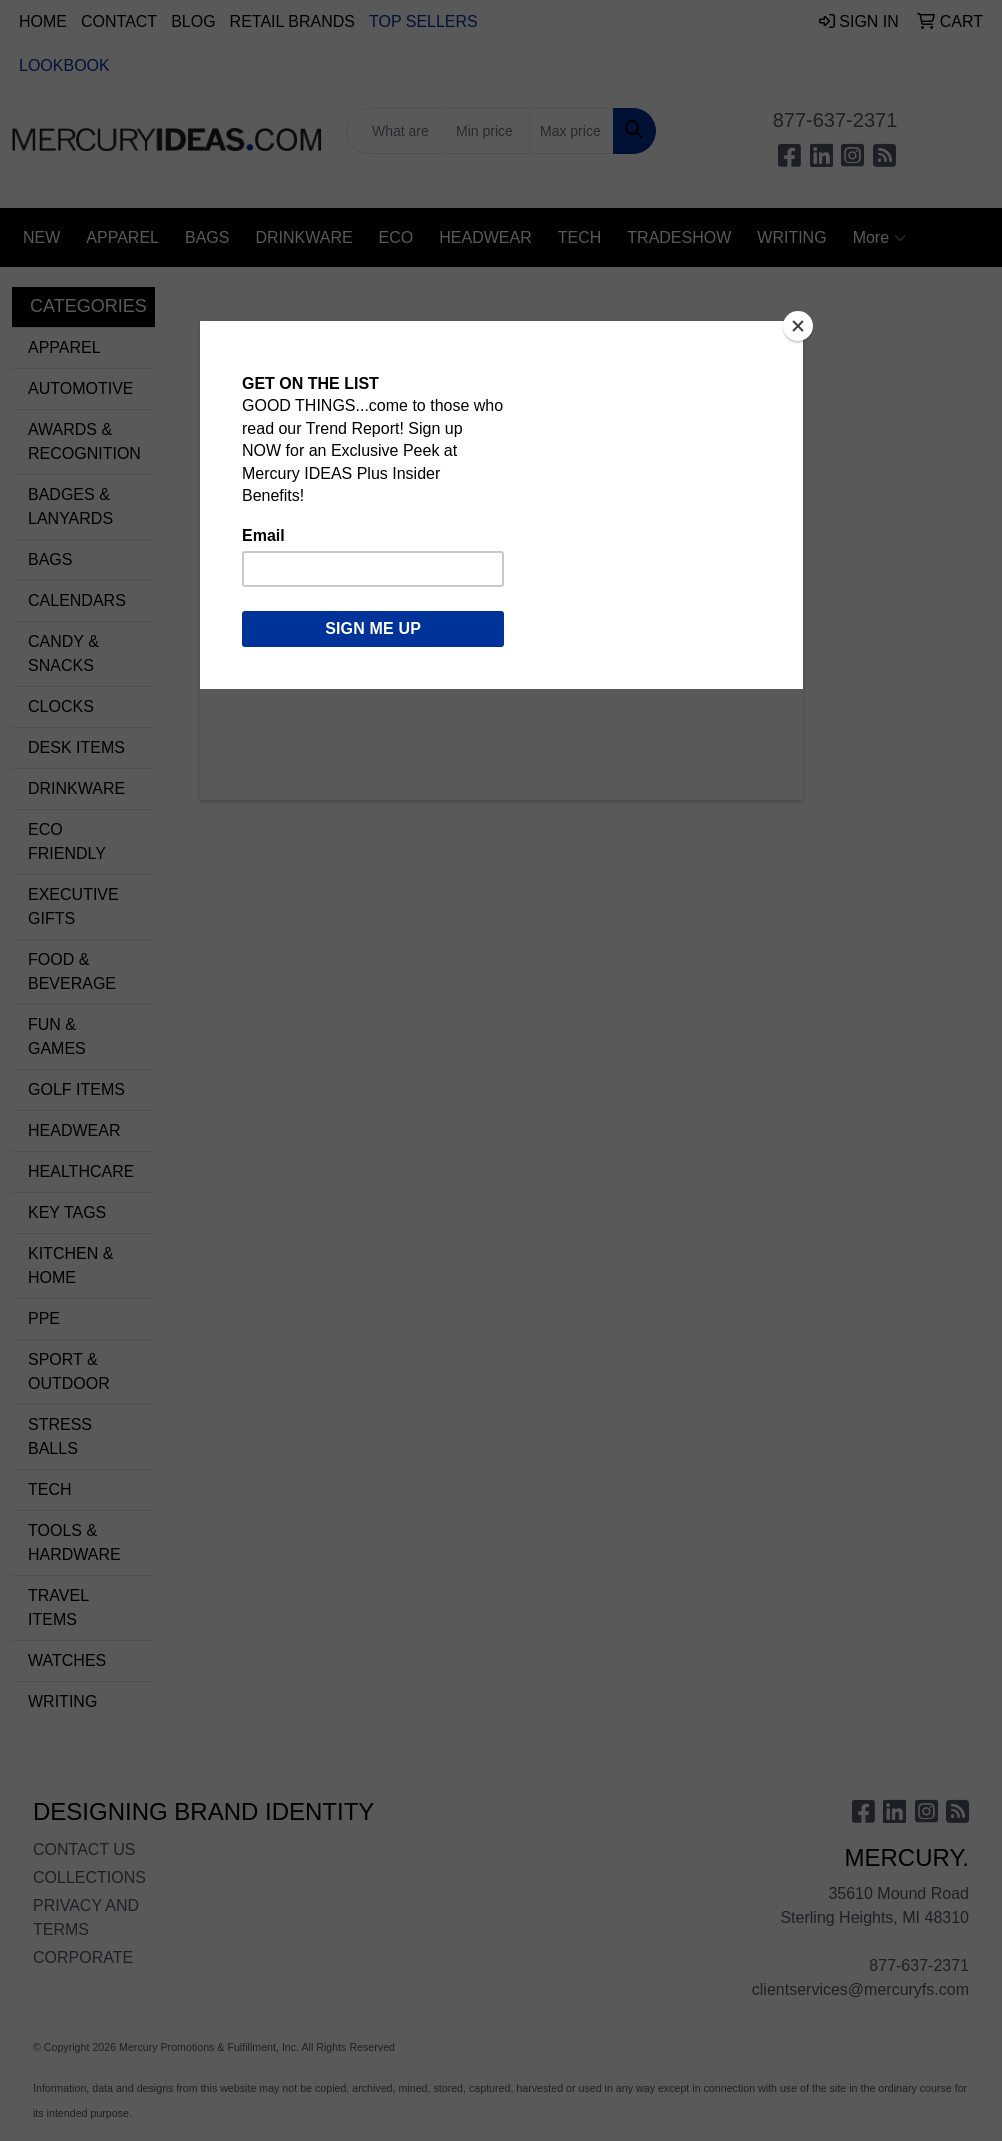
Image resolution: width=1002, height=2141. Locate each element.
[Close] (798, 326)
